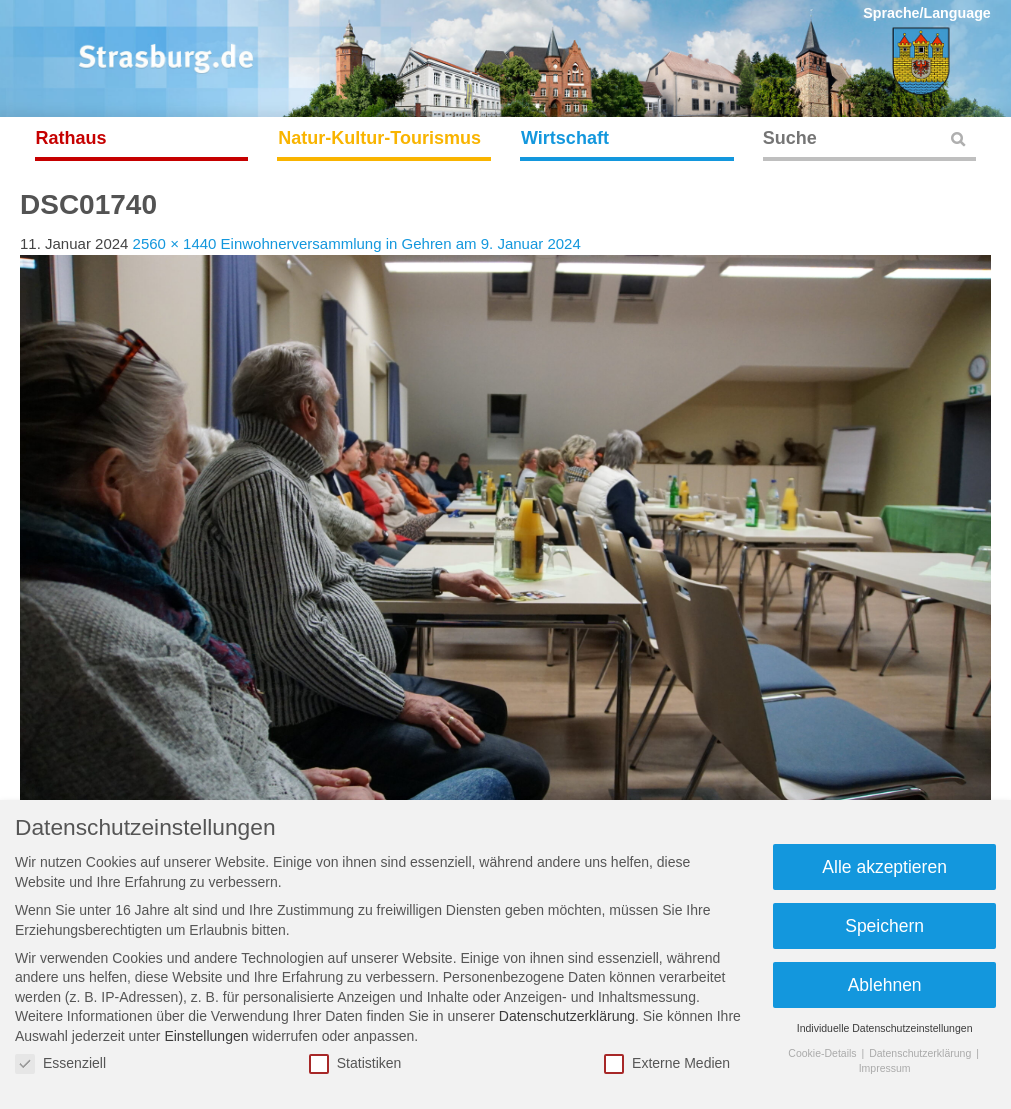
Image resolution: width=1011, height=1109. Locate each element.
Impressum (885, 1068)
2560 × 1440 (175, 243)
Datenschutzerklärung (567, 1016)
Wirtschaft (565, 138)
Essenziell (60, 1063)
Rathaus (71, 138)
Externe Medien (667, 1063)
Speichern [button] (884, 926)
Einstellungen (206, 1036)
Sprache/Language (927, 13)
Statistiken (355, 1063)
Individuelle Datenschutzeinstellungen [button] (885, 1028)
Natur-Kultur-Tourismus (379, 138)
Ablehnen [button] (885, 985)
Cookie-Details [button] (823, 1053)
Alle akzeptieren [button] (884, 867)
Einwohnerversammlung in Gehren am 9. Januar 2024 (401, 243)
